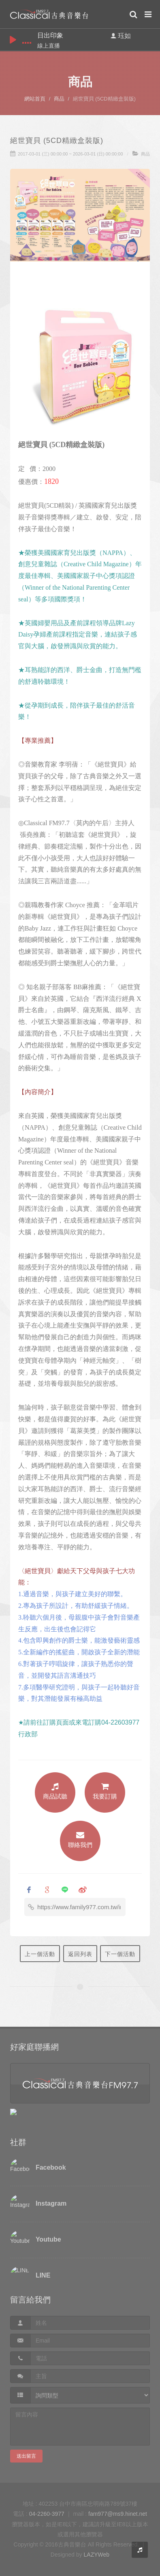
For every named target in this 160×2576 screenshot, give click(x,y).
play (13, 40)
